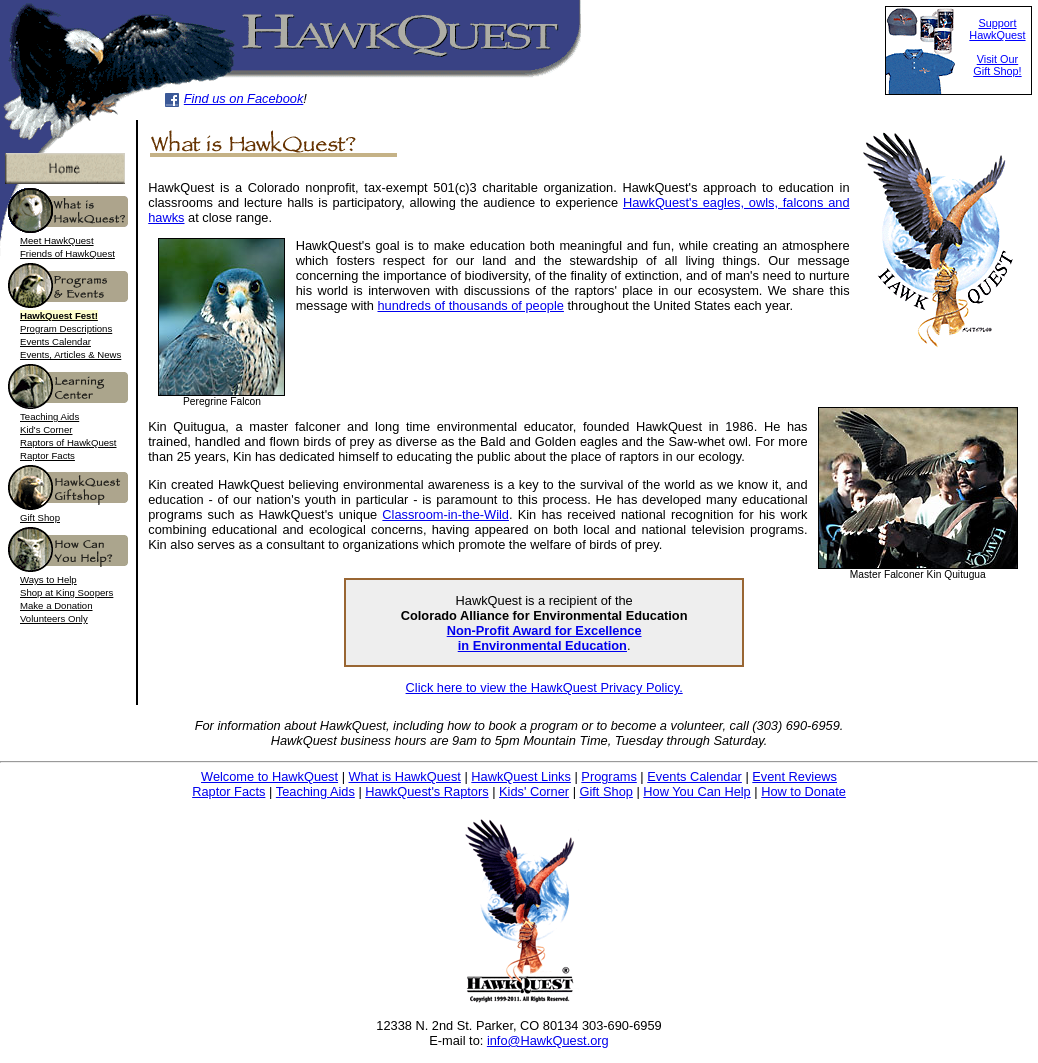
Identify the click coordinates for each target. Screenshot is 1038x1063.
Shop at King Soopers (66, 592)
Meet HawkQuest (57, 240)
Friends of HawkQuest (67, 253)
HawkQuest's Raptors (426, 791)
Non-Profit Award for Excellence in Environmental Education (544, 638)
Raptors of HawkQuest (68, 442)
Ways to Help (48, 579)
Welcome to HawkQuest (269, 776)
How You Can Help (696, 791)
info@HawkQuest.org (548, 1040)
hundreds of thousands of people (471, 305)
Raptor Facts (47, 455)
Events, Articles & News (70, 354)
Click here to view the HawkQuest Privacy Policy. (544, 687)
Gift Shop (40, 517)
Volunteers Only (54, 618)
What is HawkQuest (405, 776)
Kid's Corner (46, 429)
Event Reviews (794, 776)
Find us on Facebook (244, 98)
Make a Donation (56, 605)
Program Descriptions (66, 328)
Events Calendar (55, 341)
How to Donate (803, 791)
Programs (608, 776)
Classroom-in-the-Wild (445, 514)
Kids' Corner (534, 791)
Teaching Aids (49, 416)
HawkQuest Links (521, 776)
